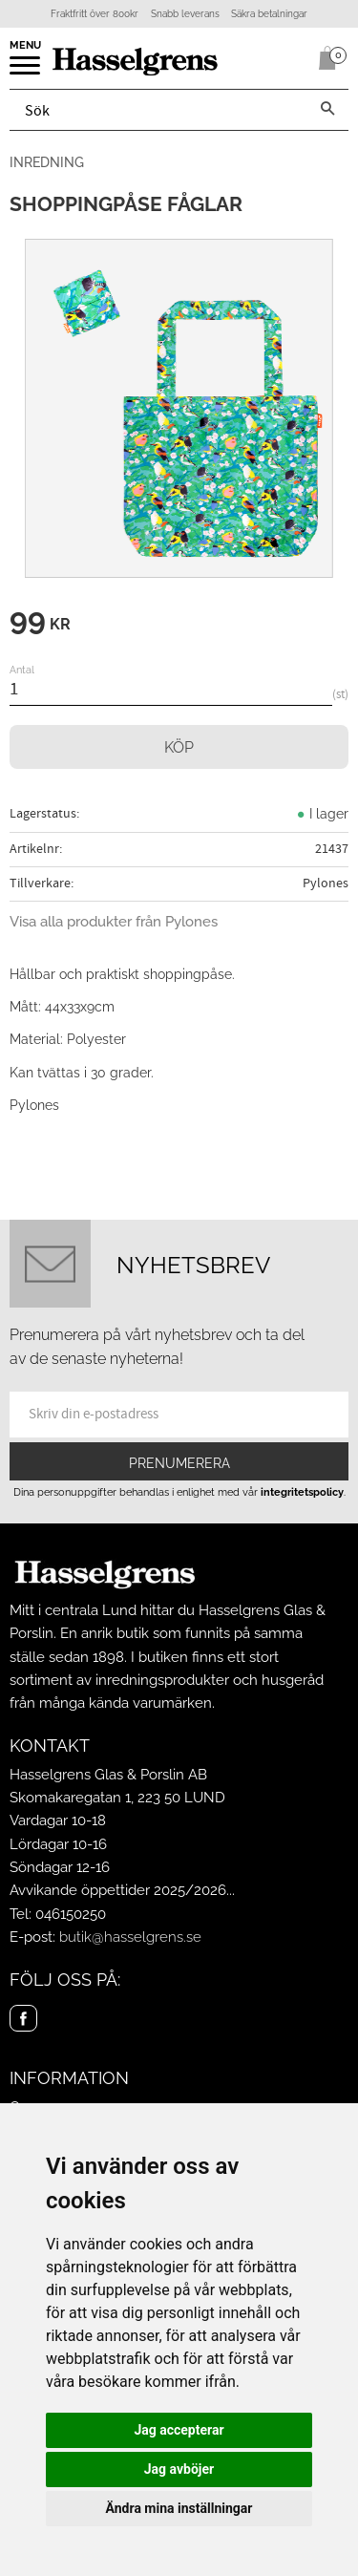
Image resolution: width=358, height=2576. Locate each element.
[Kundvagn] (323, 58)
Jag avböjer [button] (179, 2469)
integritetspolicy (302, 1492)
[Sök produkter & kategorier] (158, 110)
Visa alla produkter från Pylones (114, 921)
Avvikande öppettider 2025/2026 (118, 1890)
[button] (26, 71)
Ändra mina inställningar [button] (179, 2508)
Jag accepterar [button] (178, 2430)
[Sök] (327, 110)
